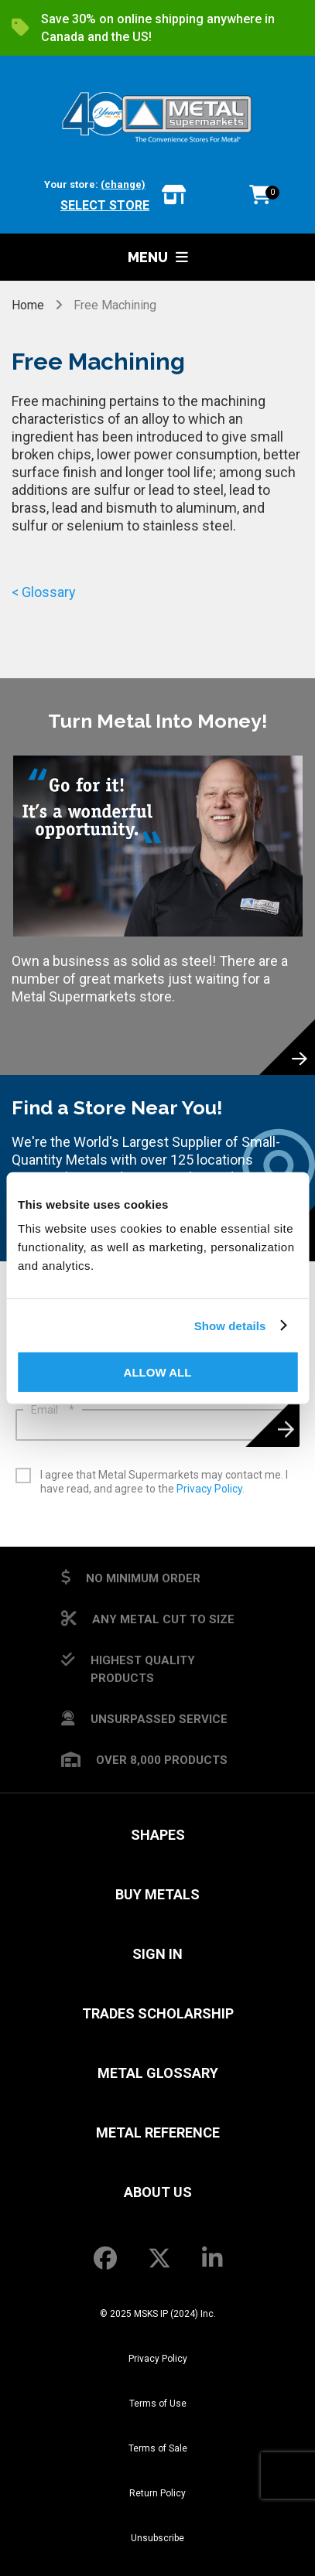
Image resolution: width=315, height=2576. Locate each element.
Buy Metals (157, 1894)
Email (52, 1410)
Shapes (158, 1835)
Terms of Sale (157, 2448)
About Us (158, 2192)
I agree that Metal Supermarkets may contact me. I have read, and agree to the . (164, 1482)
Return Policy (157, 2493)
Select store (104, 205)
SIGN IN (157, 1954)
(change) (123, 184)
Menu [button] (158, 257)
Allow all (158, 1372)
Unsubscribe (157, 2538)
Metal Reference (158, 2132)
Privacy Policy (209, 1488)
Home (29, 305)
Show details (230, 1325)
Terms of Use (158, 2403)
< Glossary (44, 592)
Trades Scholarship (158, 2013)
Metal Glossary (158, 2073)
